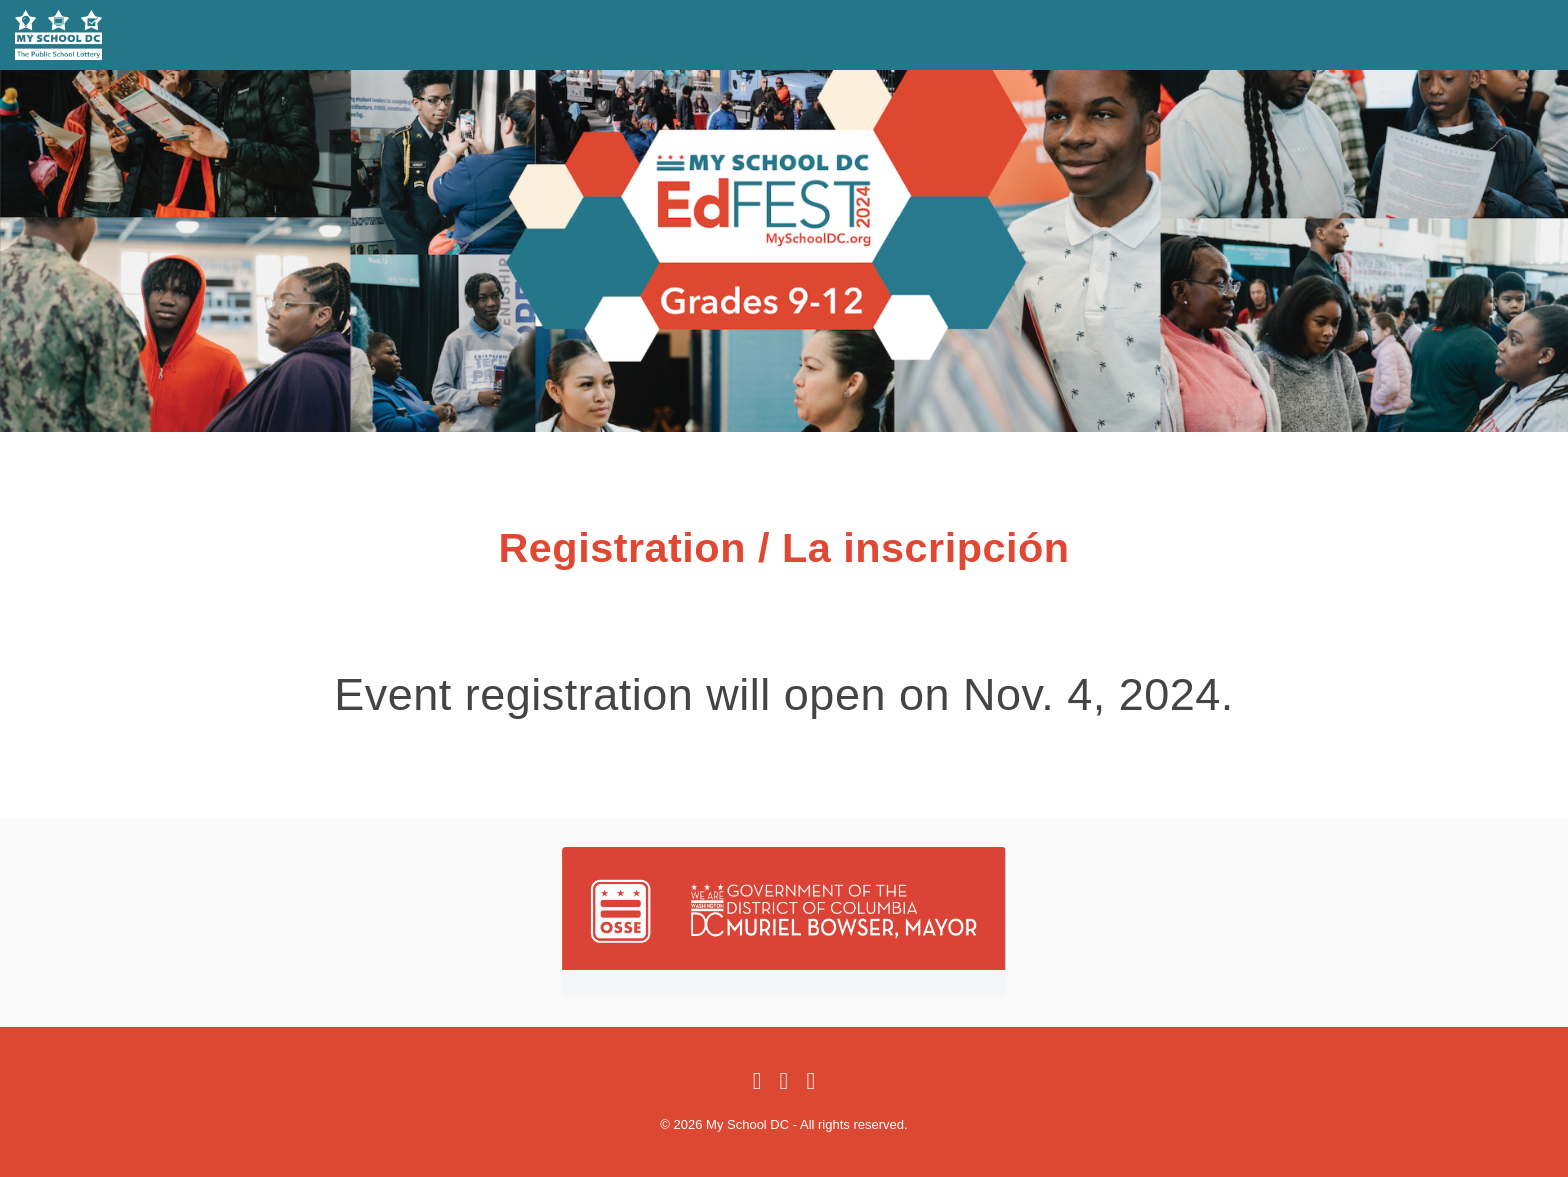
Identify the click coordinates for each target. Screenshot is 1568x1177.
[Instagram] (810, 1082)
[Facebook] (757, 1082)
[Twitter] (784, 1082)
